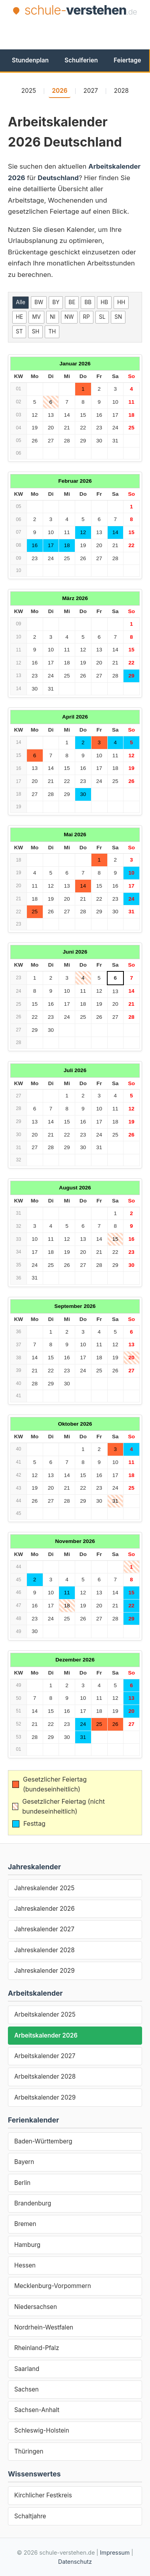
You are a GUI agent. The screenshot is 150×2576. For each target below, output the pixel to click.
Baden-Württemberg (43, 2141)
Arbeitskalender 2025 (45, 2014)
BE (71, 302)
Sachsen (26, 2389)
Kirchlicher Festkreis (43, 2495)
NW (69, 317)
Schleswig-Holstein (41, 2430)
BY (55, 302)
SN (118, 317)
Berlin (22, 2182)
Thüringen (28, 2451)
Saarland (26, 2369)
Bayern (24, 2162)
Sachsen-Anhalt (36, 2410)
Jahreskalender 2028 (44, 1950)
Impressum (114, 2552)
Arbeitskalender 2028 (45, 2076)
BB (87, 302)
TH (52, 331)
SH (35, 331)
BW (38, 302)
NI (52, 317)
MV (36, 317)
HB (104, 302)
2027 (91, 90)
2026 (59, 90)
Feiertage (127, 60)
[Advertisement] (79, 32)
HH (121, 302)
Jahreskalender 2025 (44, 1888)
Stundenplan (30, 60)
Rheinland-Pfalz (36, 2348)
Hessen (25, 2265)
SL (102, 317)
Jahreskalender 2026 (44, 1908)
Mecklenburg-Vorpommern (52, 2286)
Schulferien (81, 60)
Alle (20, 302)
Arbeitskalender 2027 (44, 2056)
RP (86, 317)
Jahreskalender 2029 (44, 1970)
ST (19, 331)
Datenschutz (75, 2561)
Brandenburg (32, 2203)
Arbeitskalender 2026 (46, 2035)
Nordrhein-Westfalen (43, 2327)
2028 (121, 90)
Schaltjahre (30, 2516)
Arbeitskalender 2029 (45, 2097)
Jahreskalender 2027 (44, 1929)
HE (19, 317)
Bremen (25, 2224)
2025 (28, 90)
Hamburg (27, 2245)
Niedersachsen (35, 2307)
